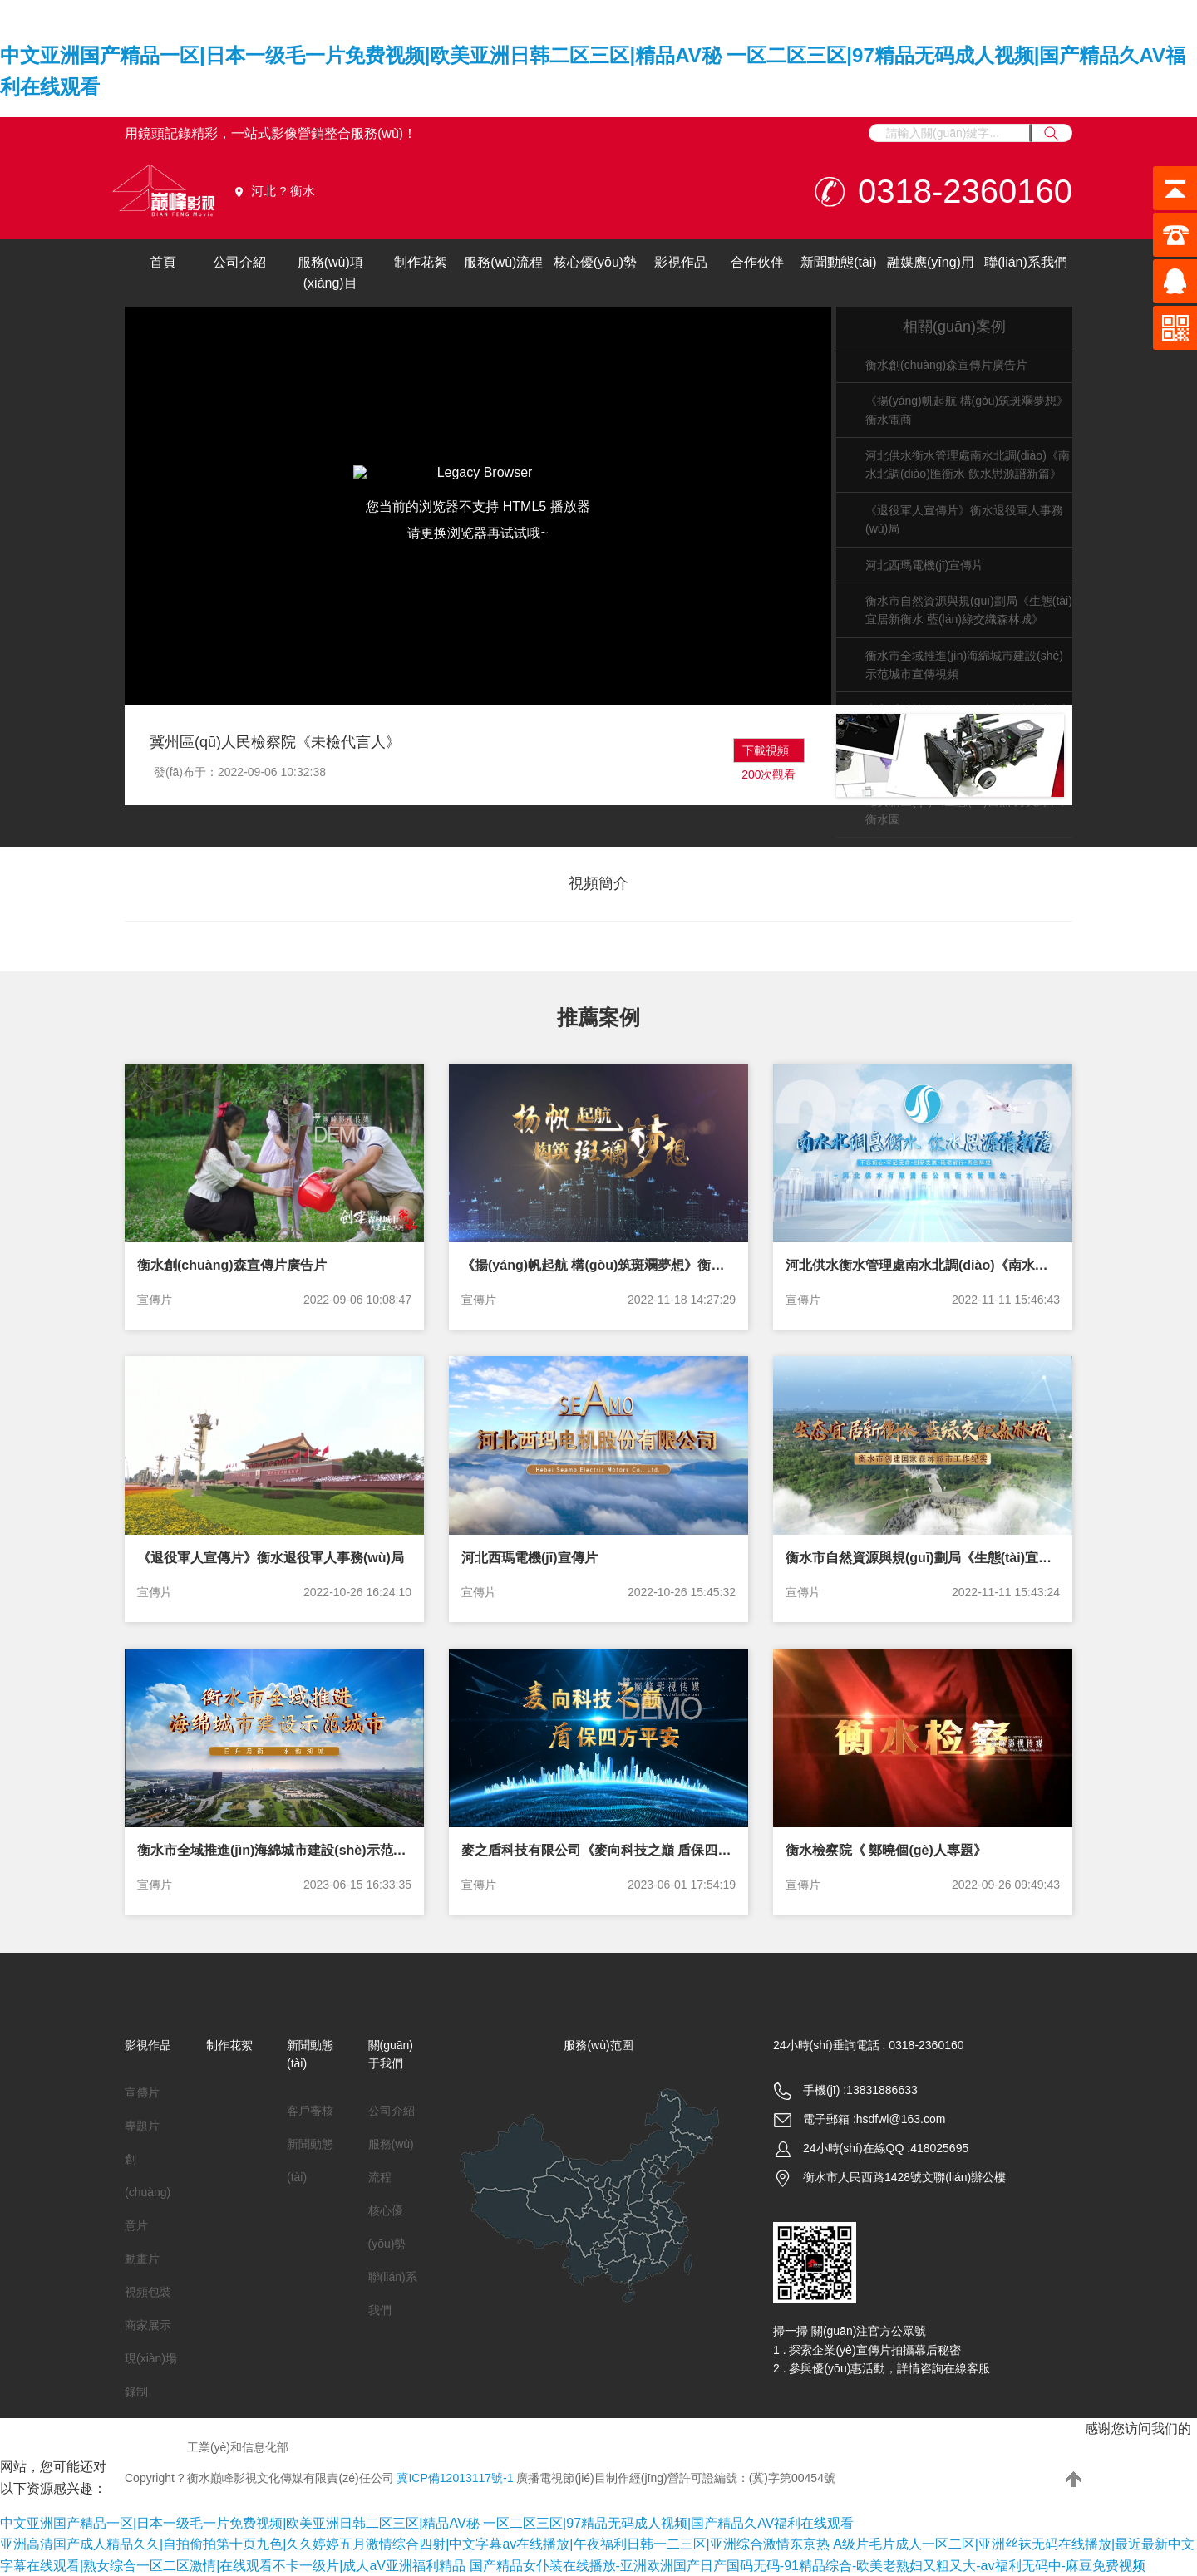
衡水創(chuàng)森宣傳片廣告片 (946, 364)
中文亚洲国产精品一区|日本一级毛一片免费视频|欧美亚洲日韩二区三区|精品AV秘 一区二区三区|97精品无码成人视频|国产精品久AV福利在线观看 (427, 2523)
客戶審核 (310, 2110)
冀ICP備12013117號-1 (455, 2478)
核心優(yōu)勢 (595, 262)
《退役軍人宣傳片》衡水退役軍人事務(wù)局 (270, 1558)
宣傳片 (154, 1299)
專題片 (142, 2125)
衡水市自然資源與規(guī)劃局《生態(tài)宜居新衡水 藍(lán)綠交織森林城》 (923, 1558)
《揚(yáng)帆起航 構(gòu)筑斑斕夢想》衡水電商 (598, 1265)
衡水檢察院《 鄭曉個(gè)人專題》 (886, 1850)
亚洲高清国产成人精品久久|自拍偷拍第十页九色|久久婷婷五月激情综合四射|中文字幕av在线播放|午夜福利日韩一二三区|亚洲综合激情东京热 (415, 2544)
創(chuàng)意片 (147, 2192)
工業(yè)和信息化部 (237, 2447)
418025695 (939, 2148)
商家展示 (148, 2325)
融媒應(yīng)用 (930, 262)
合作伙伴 (757, 262)
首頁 (163, 262)
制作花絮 (420, 262)
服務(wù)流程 (503, 262)
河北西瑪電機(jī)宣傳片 (924, 565)
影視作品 (680, 262)
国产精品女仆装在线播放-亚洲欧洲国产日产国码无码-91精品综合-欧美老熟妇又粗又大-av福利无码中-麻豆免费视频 (807, 2566)
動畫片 (142, 2258)
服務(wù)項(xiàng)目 (330, 273)
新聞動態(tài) (838, 262)
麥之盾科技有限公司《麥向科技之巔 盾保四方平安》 (598, 1850)
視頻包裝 (148, 2291)
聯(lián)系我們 (1025, 262)
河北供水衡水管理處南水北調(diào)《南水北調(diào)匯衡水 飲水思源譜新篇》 (923, 1265)
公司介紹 (239, 262)
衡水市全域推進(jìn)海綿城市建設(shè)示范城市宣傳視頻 (274, 1850)
